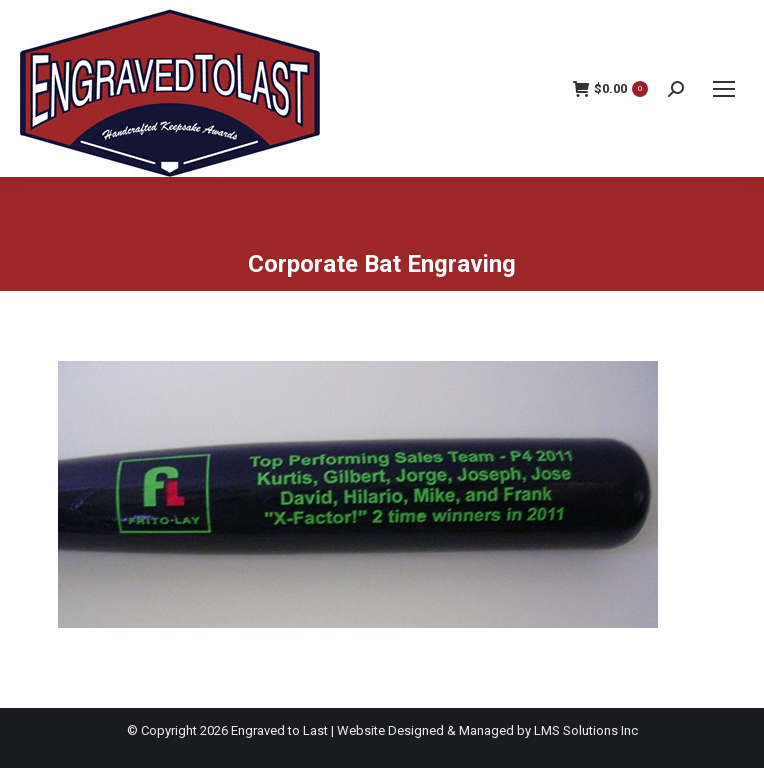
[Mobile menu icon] (724, 89)
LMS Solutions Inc (586, 730)
